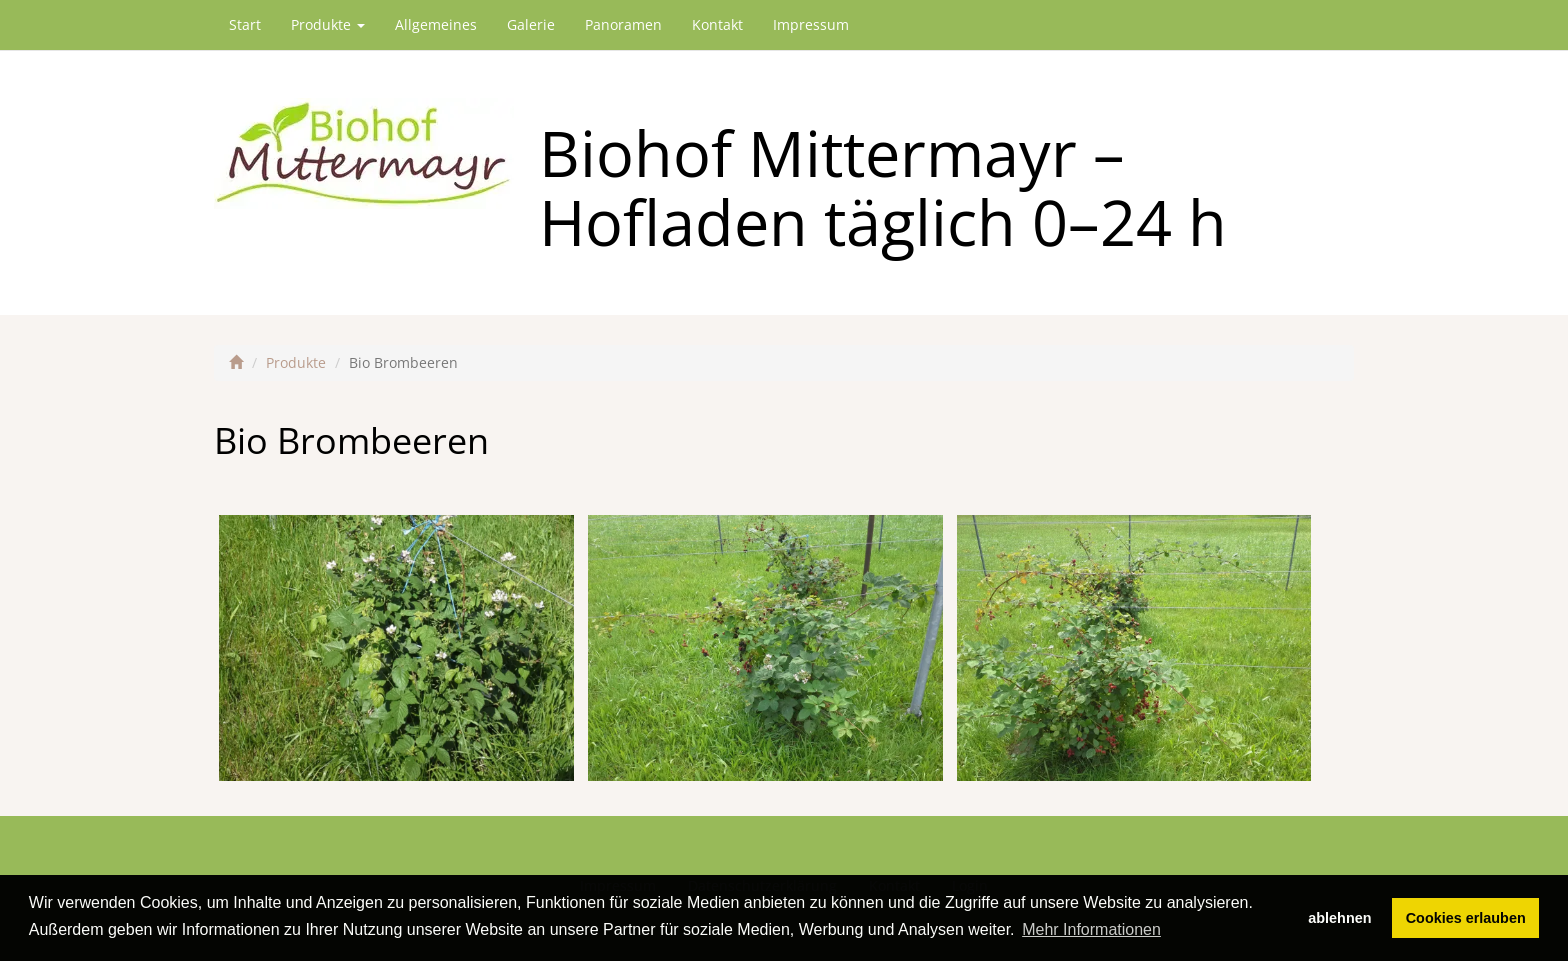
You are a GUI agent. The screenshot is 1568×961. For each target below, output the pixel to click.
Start (245, 24)
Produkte (328, 24)
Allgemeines (436, 24)
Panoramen (623, 24)
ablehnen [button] (1339, 918)
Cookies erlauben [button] (1466, 918)
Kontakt (717, 24)
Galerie (531, 24)
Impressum (811, 24)
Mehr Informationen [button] (1091, 929)
